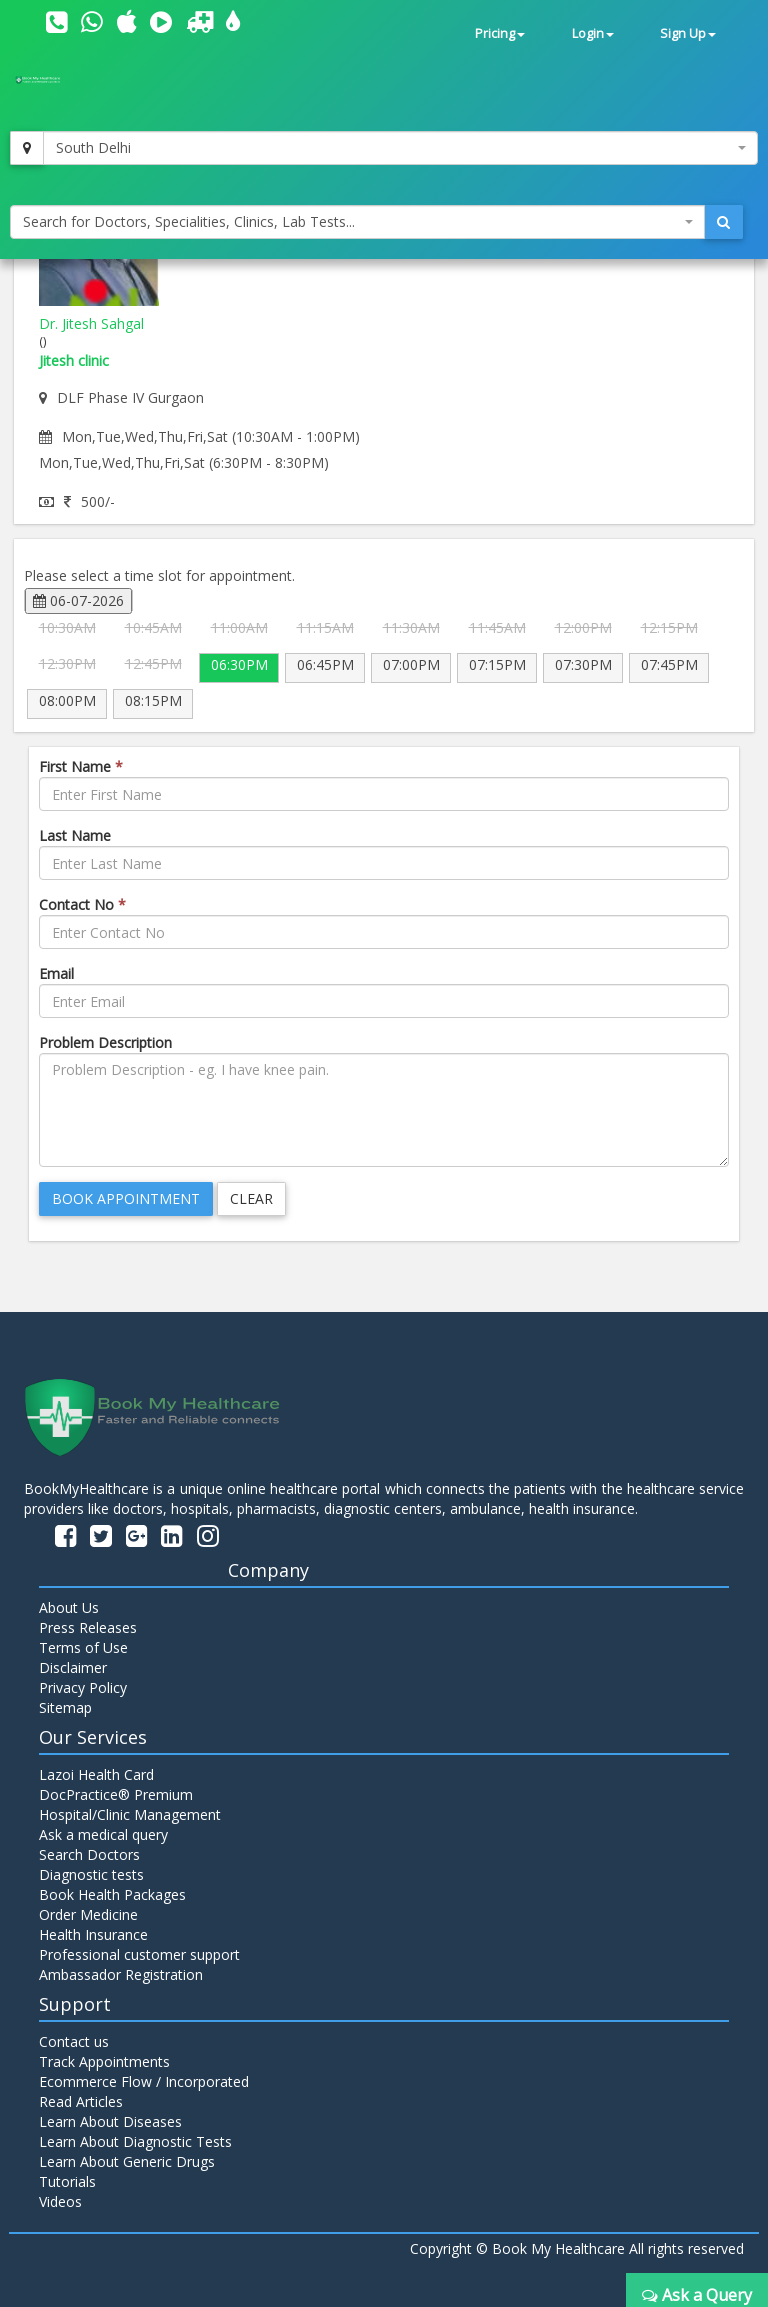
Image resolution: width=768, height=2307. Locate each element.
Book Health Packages (112, 1894)
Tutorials (67, 2181)
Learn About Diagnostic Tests (135, 2141)
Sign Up (688, 33)
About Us (69, 1607)
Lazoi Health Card (96, 1774)
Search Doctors (89, 1854)
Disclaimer (73, 1667)
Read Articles (81, 2101)
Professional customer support (139, 1954)
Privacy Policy (83, 1687)
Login (593, 33)
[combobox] (400, 148)
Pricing (500, 33)
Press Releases (88, 1627)
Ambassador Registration (121, 1974)
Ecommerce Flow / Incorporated (144, 2081)
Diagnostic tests (91, 1874)
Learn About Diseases (110, 2121)
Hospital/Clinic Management (130, 1814)
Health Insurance (93, 1934)
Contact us (74, 2041)
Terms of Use (83, 1647)
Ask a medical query (103, 1834)
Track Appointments (104, 2061)
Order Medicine (88, 1914)
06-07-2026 (78, 600)
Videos (60, 2201)
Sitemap (65, 1707)
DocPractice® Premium (116, 1794)
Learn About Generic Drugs (127, 2161)
